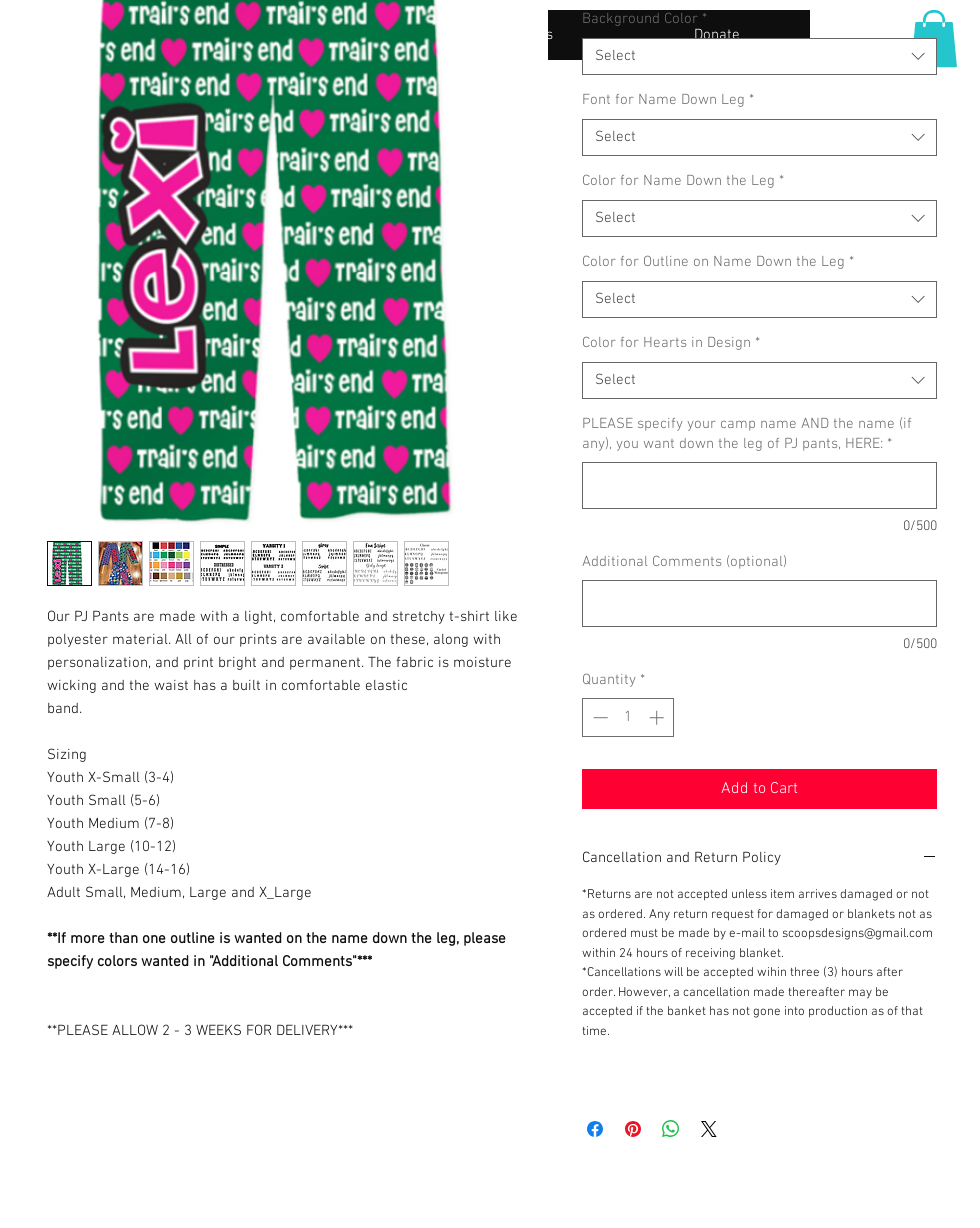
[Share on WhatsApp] (671, 1129)
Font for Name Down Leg (668, 100)
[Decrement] (598, 717)
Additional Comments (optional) (684, 562)
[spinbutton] (628, 717)
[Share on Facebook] (595, 1129)
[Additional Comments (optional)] (759, 603)
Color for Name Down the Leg (683, 181)
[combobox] (759, 57)
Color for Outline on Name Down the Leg (718, 262)
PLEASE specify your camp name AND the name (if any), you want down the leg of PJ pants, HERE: (747, 434)
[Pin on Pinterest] (633, 1129)
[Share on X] (709, 1129)
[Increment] (658, 717)
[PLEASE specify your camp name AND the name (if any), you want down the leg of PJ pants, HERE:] (759, 485)
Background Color (644, 19)
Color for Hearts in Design (671, 343)
